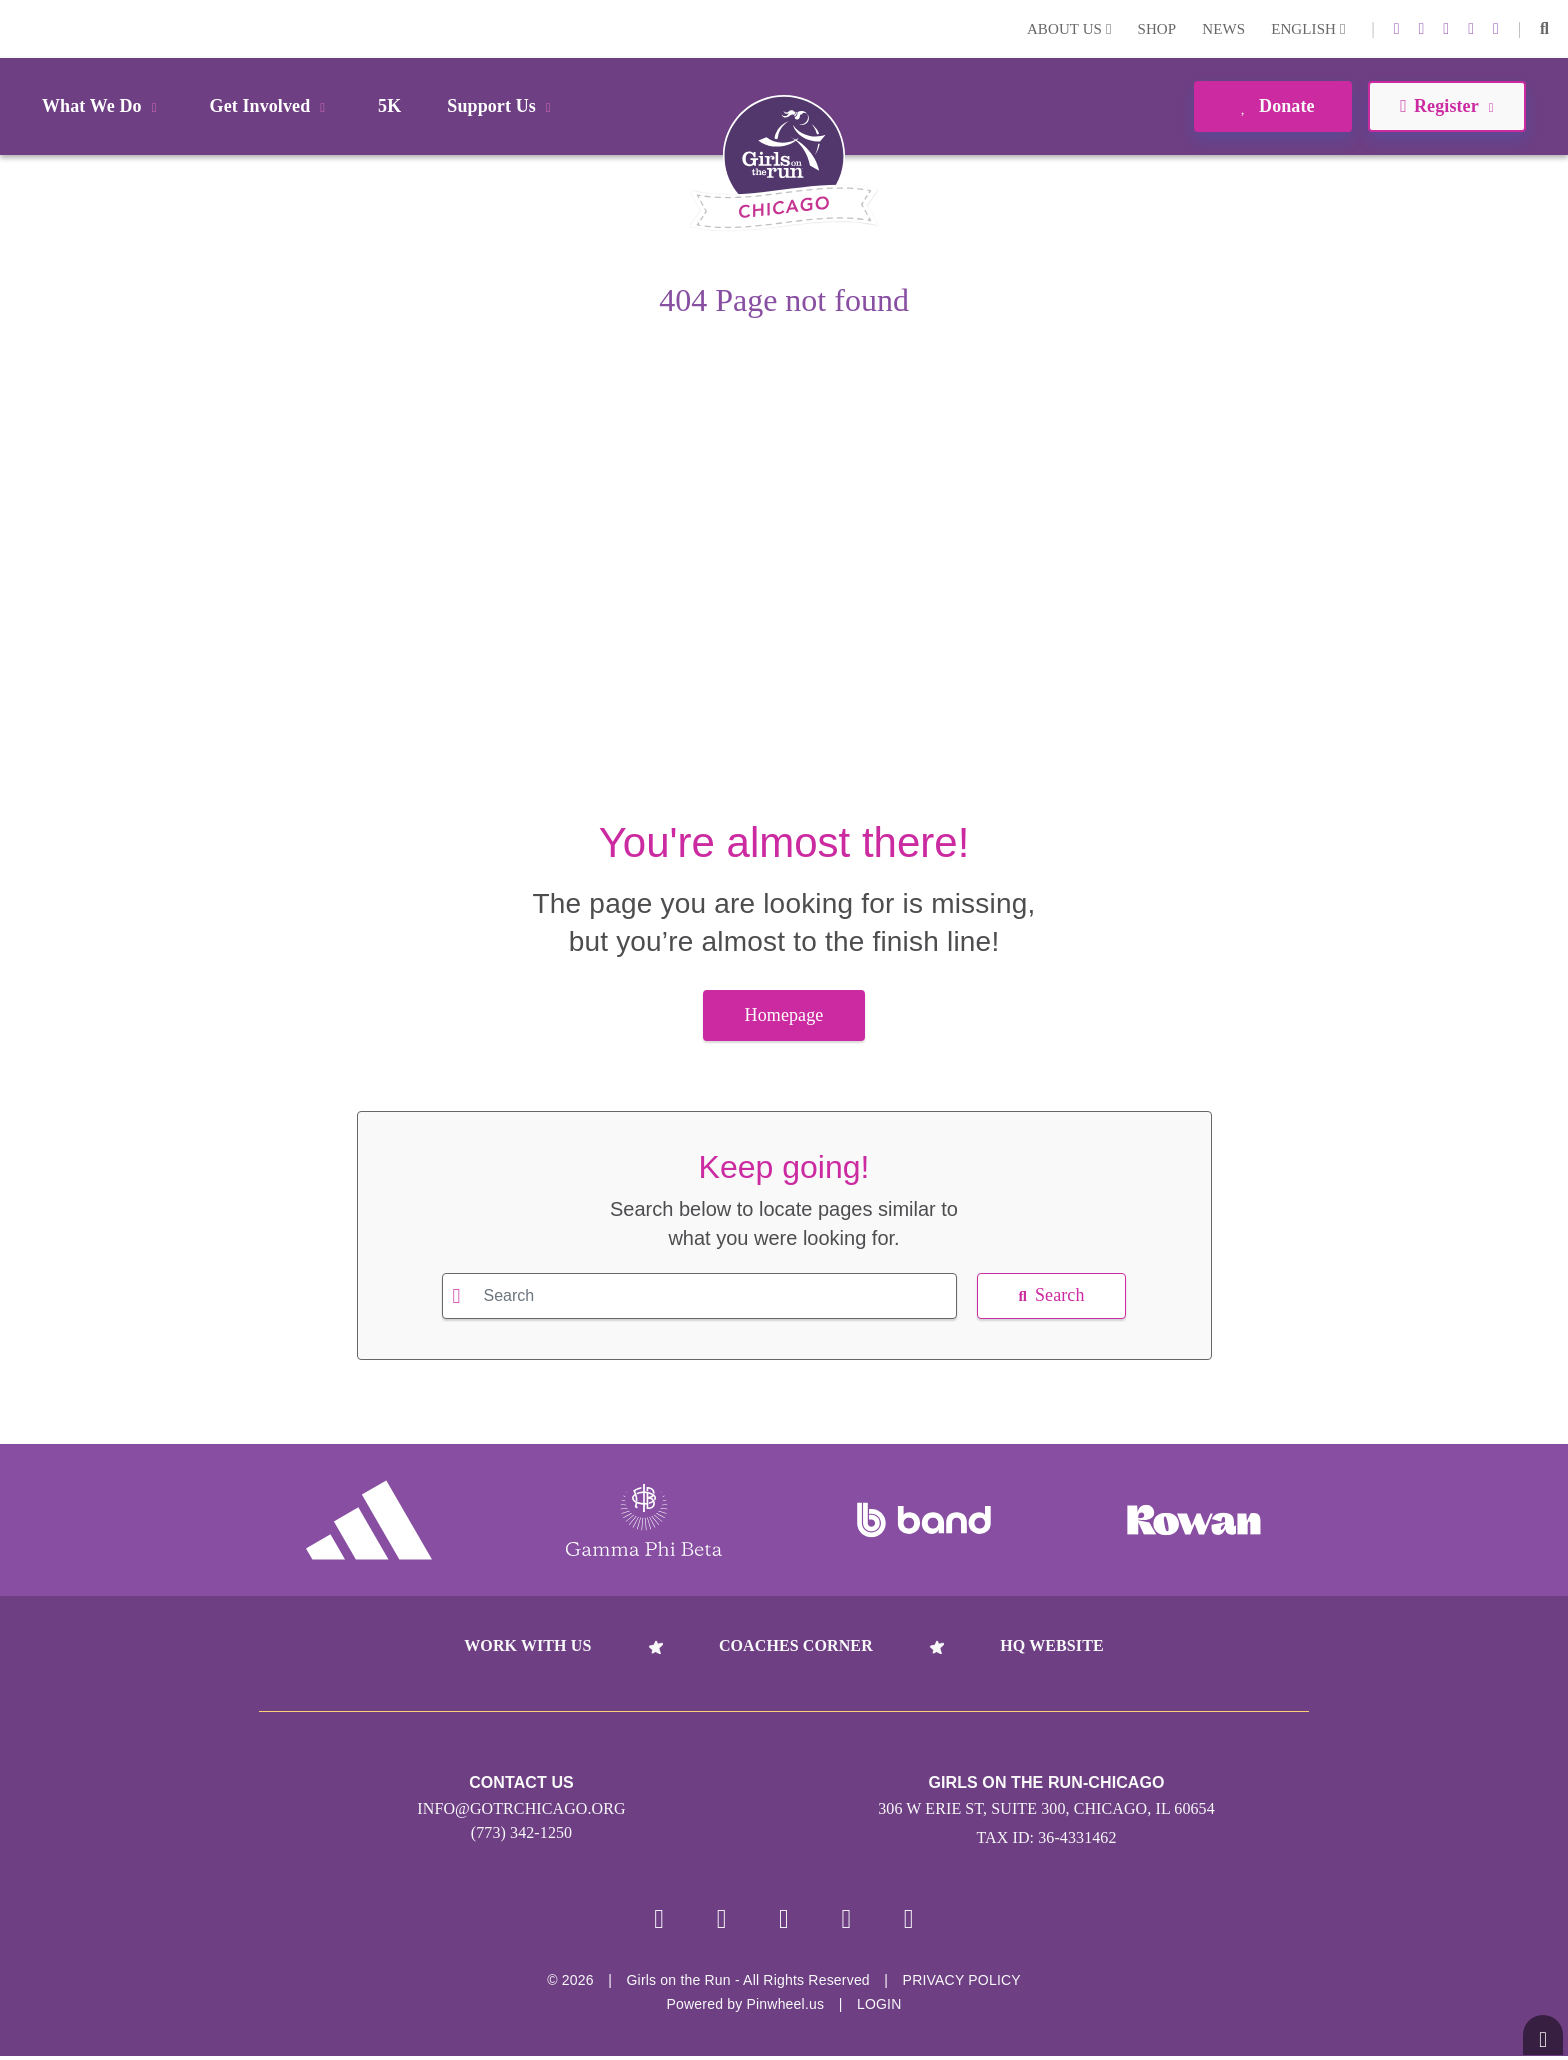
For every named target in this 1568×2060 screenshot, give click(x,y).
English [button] (1308, 29)
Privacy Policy (962, 1984)
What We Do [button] (103, 106)
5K (389, 106)
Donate (1272, 106)
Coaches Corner (796, 1645)
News (1223, 29)
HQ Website (1051, 1645)
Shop (1157, 29)
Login (19, 28)
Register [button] (1446, 106)
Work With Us (527, 1645)
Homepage (784, 1015)
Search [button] (1051, 1295)
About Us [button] (1069, 29)
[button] (1544, 29)
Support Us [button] (502, 106)
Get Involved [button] (271, 106)
